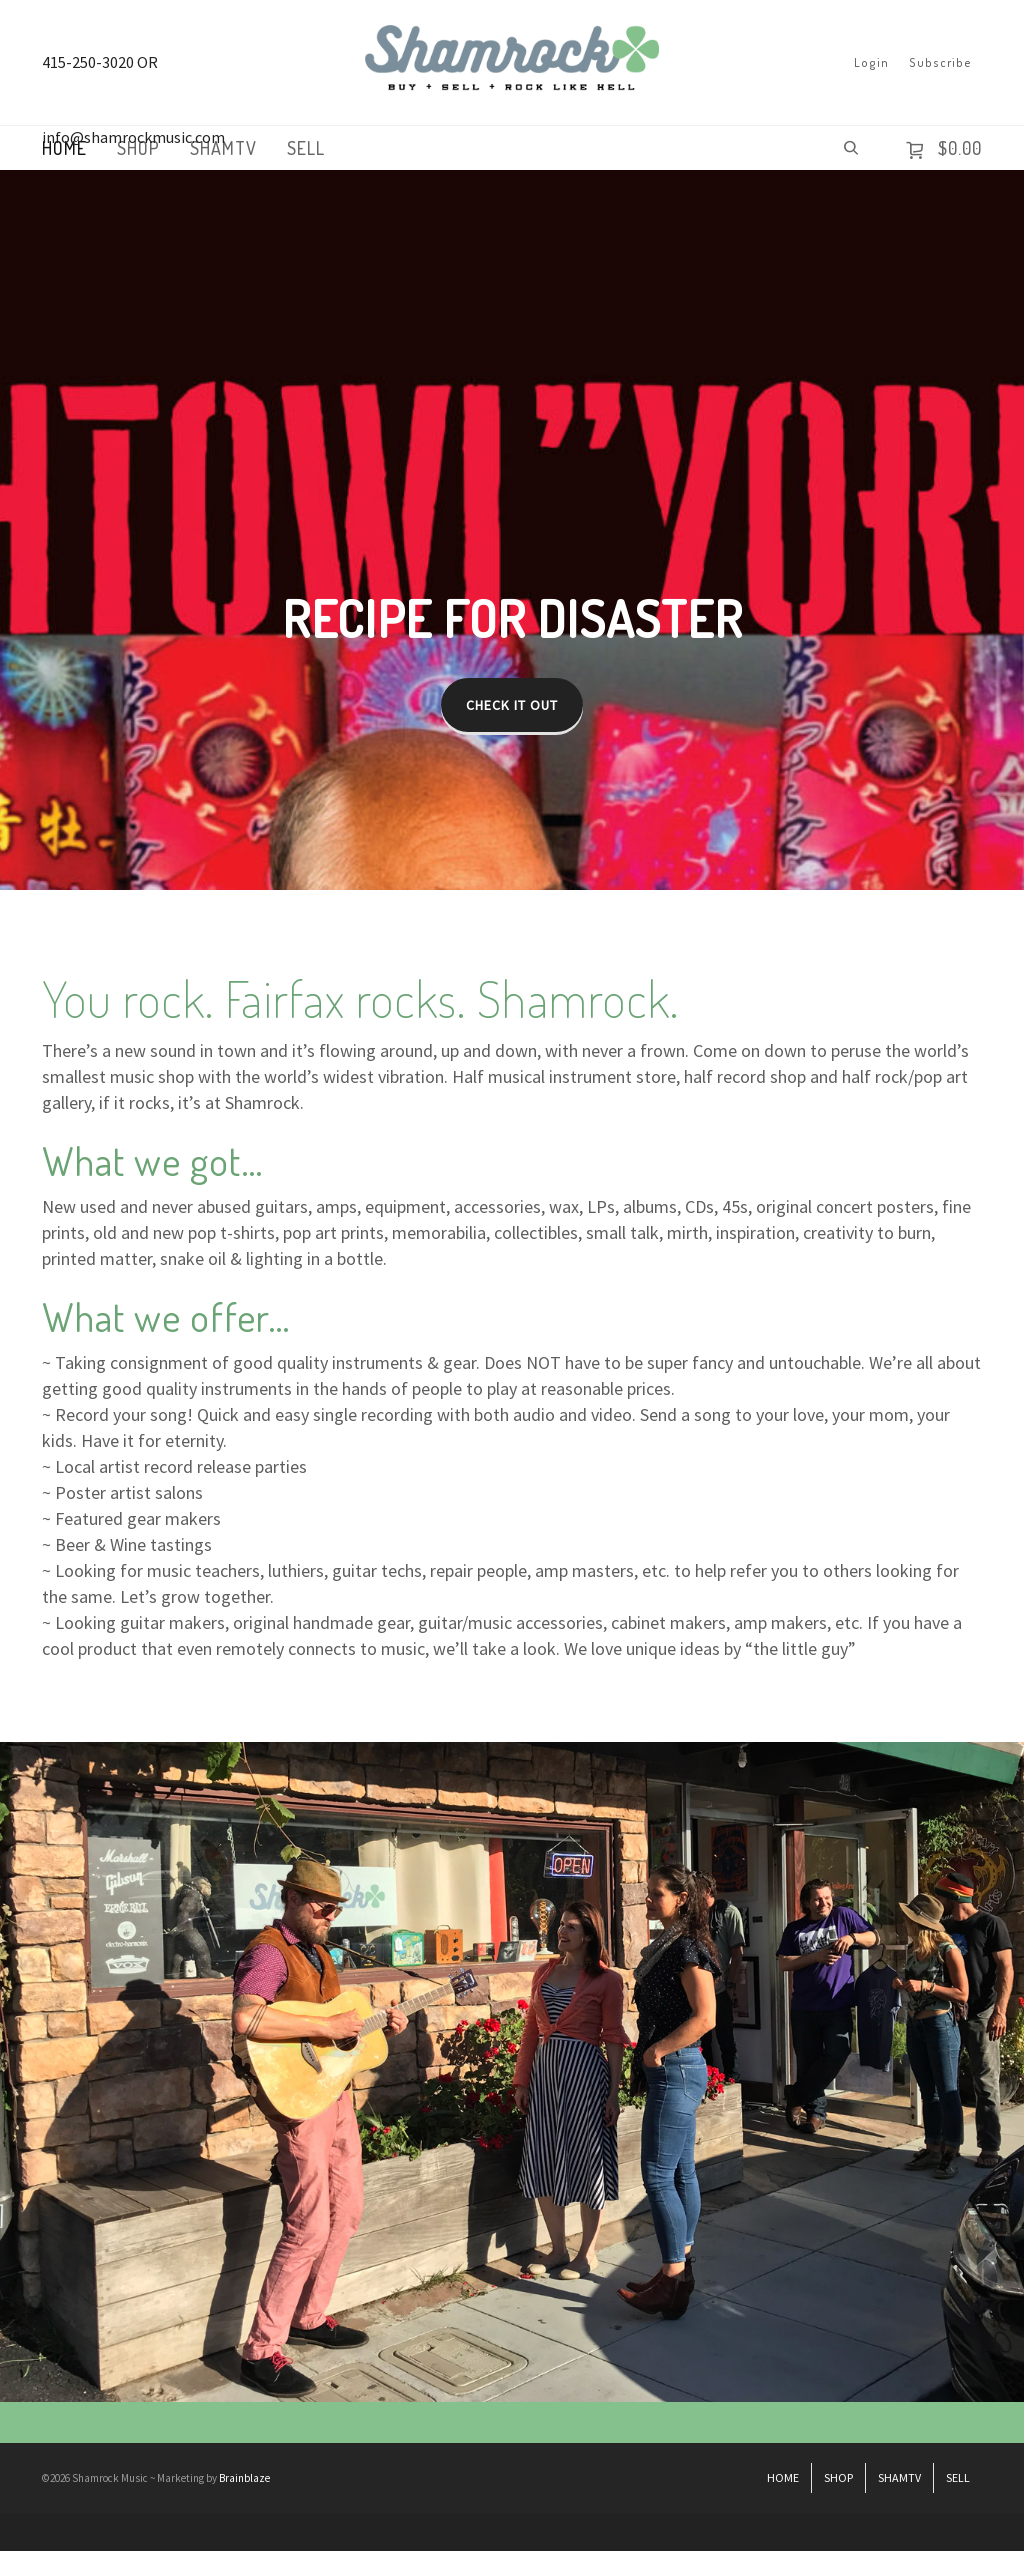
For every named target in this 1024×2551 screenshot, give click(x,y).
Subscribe (940, 62)
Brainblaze (244, 2478)
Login (871, 62)
